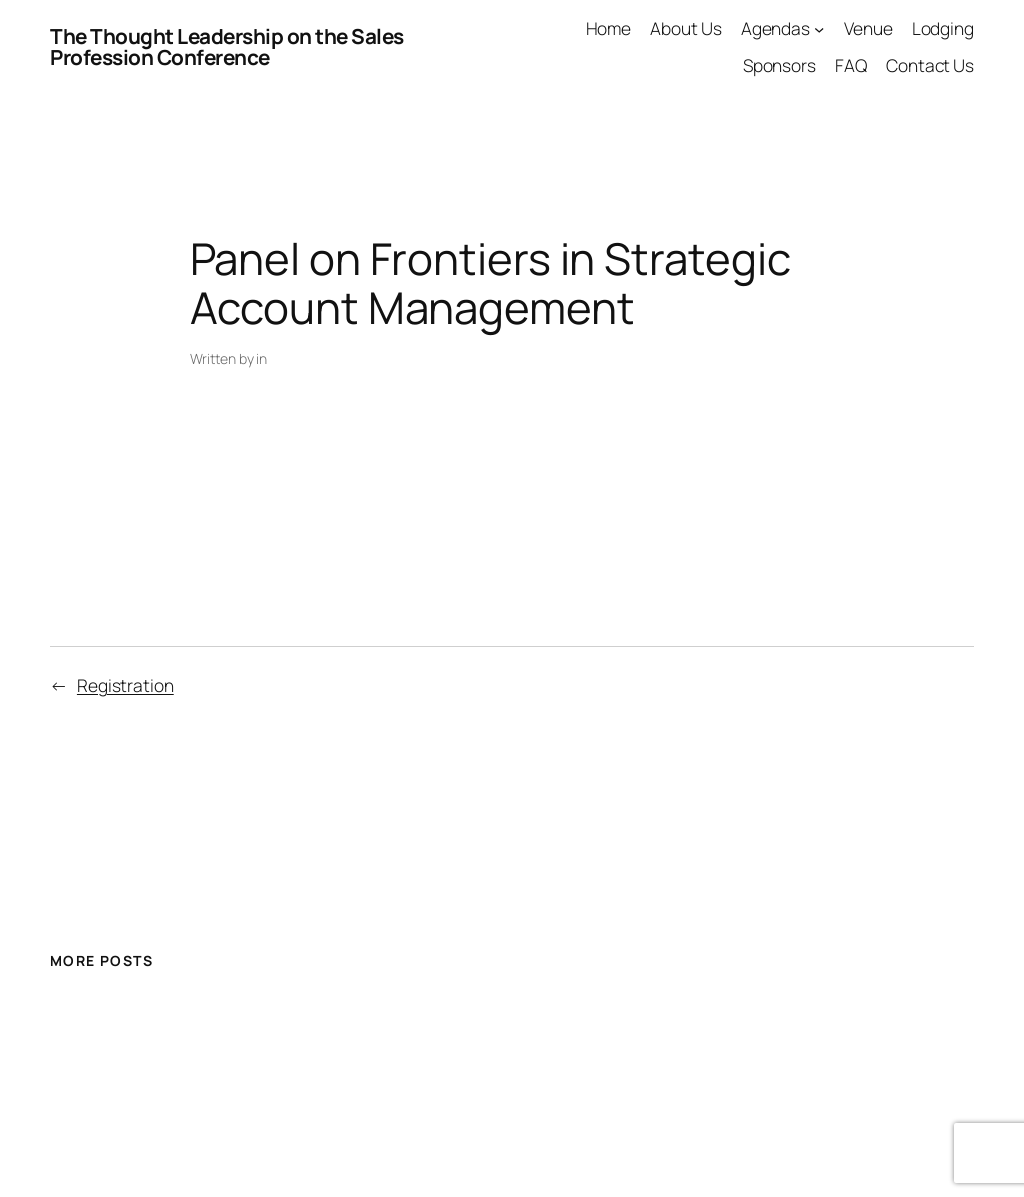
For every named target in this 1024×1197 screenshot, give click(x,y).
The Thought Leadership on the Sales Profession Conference (227, 46)
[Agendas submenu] (819, 28)
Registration (125, 685)
